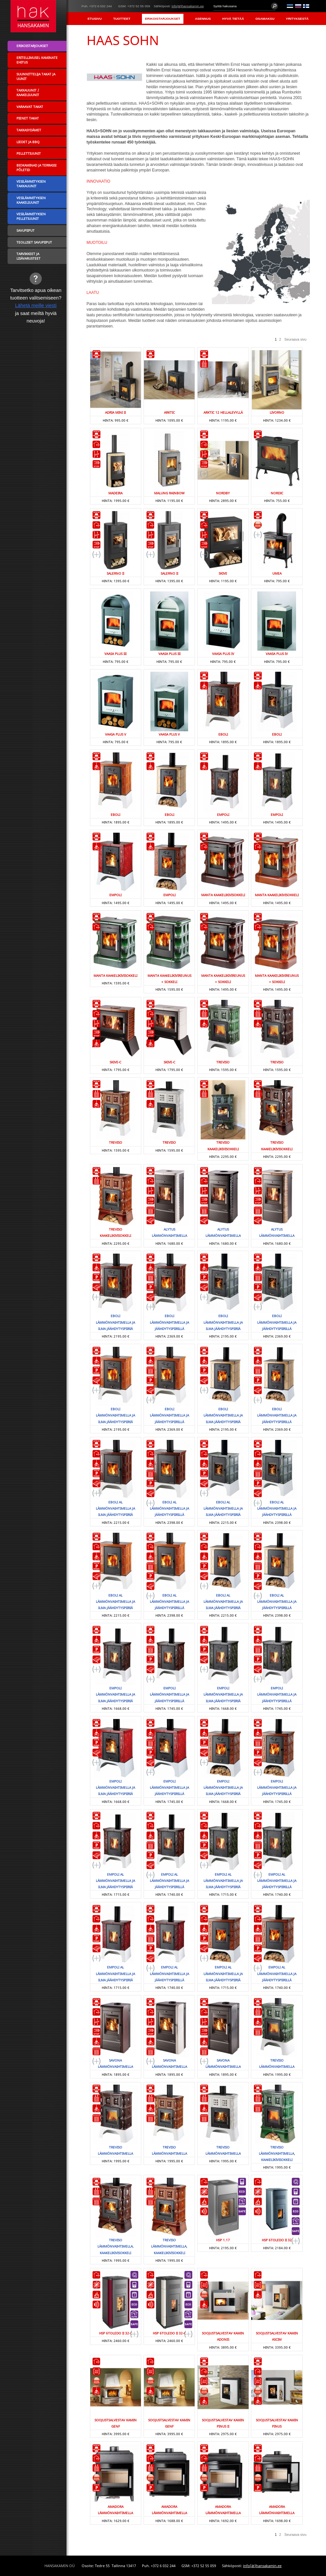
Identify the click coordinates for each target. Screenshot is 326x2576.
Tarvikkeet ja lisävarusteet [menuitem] (28, 256)
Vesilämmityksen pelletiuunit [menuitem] (31, 216)
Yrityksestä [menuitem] (297, 18)
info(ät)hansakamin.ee (188, 6)
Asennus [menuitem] (203, 18)
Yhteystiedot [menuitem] (296, 31)
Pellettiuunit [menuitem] (28, 153)
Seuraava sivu (296, 339)
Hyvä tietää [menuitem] (233, 18)
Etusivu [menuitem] (95, 18)
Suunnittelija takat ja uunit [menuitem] (35, 76)
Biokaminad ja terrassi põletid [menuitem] (36, 167)
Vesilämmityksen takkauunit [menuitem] (31, 183)
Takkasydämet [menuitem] (28, 130)
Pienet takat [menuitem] (27, 118)
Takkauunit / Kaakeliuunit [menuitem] (27, 92)
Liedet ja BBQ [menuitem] (28, 142)
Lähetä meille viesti (36, 305)
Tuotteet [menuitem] (121, 18)
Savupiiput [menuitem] (25, 230)
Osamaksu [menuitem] (265, 18)
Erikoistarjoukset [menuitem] (162, 18)
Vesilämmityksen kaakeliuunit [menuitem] (31, 200)
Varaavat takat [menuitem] (29, 106)
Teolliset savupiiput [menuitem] (34, 242)
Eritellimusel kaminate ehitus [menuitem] (37, 60)
